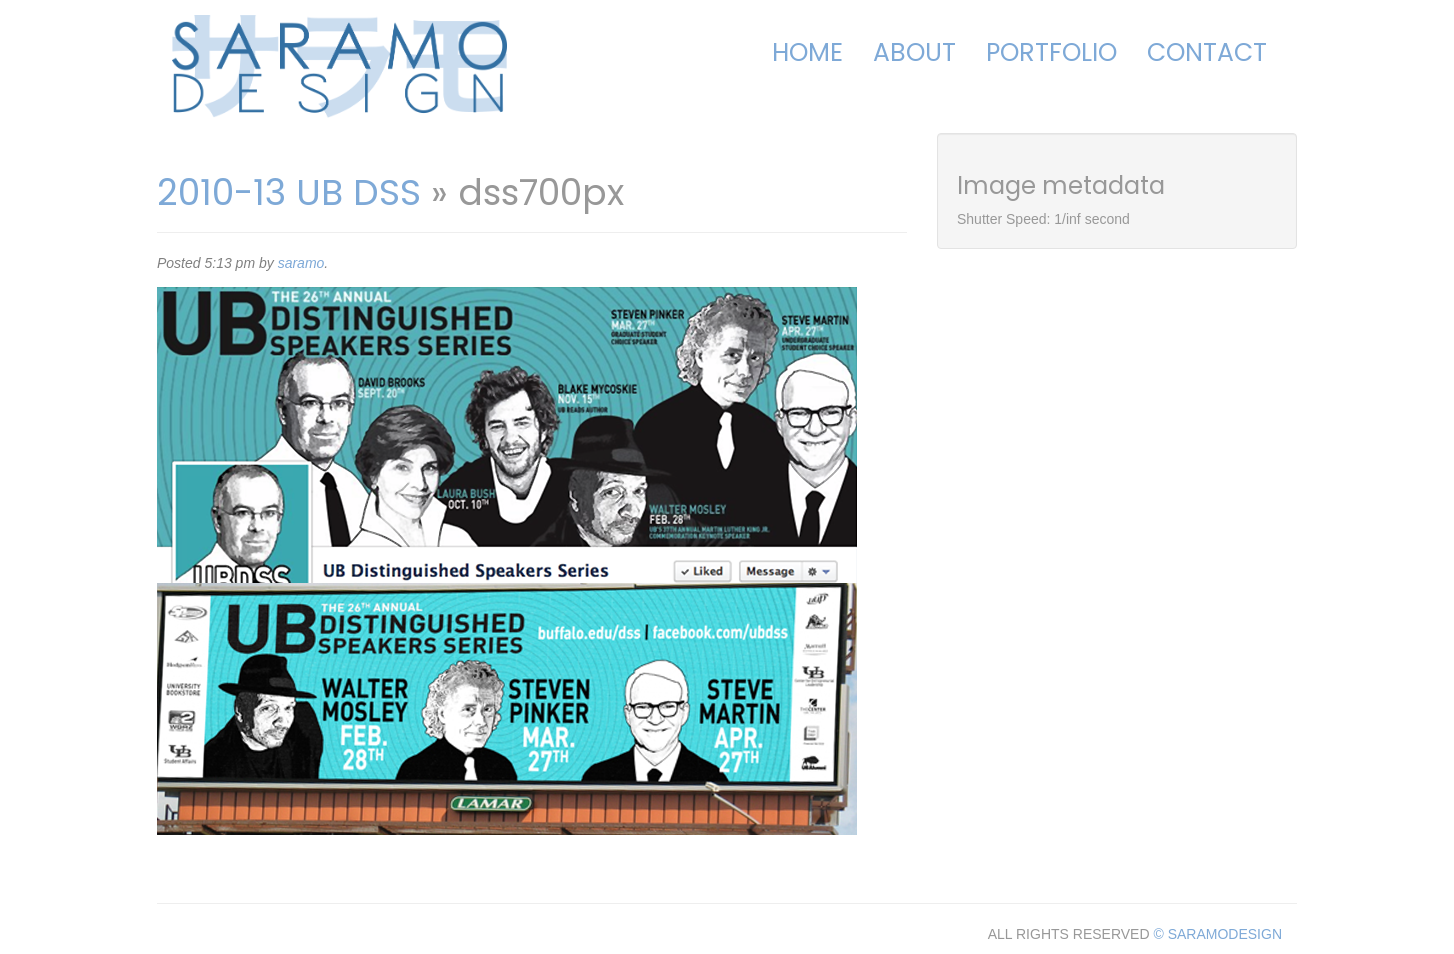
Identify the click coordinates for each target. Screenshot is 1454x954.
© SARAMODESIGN (1217, 934)
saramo (301, 263)
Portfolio (1051, 52)
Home (807, 52)
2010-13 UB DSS (289, 192)
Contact (1207, 52)
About (914, 52)
